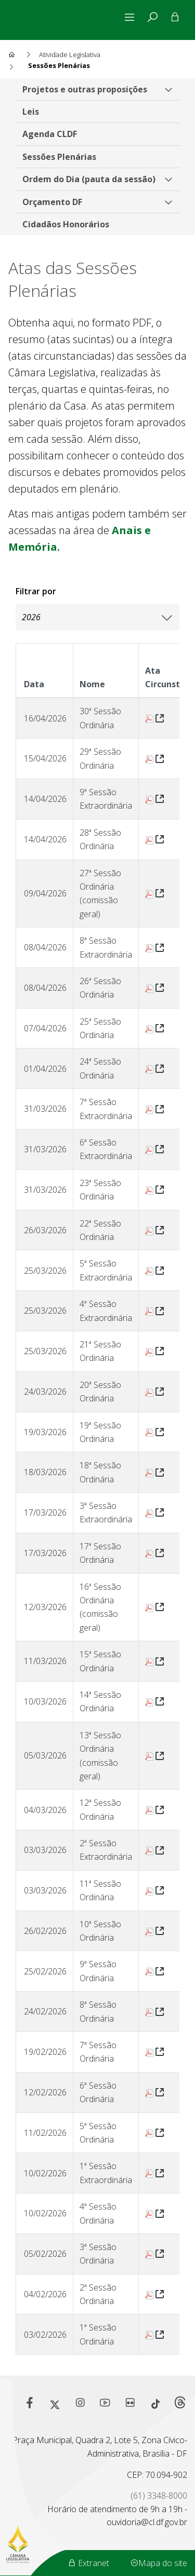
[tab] (152, 17)
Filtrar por (36, 591)
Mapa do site (158, 2563)
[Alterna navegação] (131, 17)
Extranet (88, 2563)
